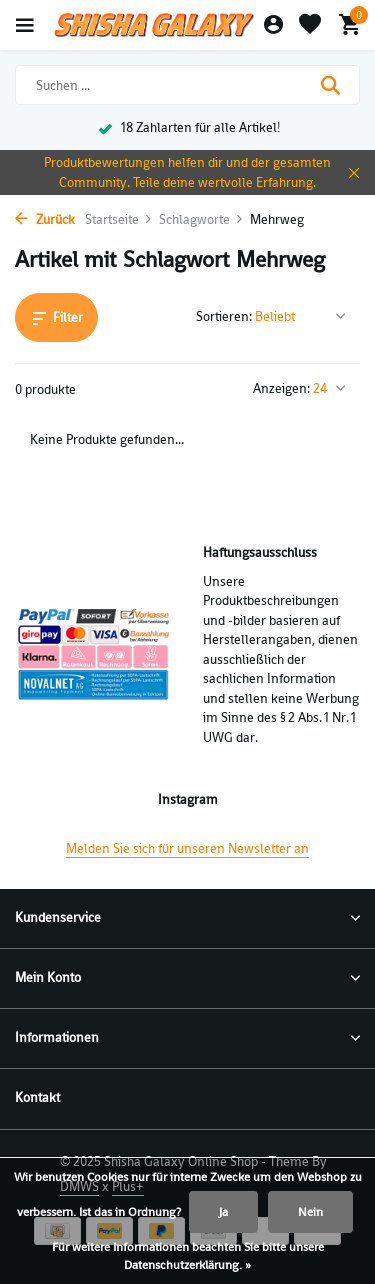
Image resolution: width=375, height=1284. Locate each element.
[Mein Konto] (273, 25)
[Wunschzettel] (310, 25)
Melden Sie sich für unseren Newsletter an (187, 848)
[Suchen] (187, 85)
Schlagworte (201, 219)
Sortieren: (224, 316)
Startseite (119, 219)
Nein (310, 1212)
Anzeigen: (281, 388)
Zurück (45, 219)
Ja (223, 1212)
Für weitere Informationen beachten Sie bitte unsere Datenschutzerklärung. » (188, 1256)
